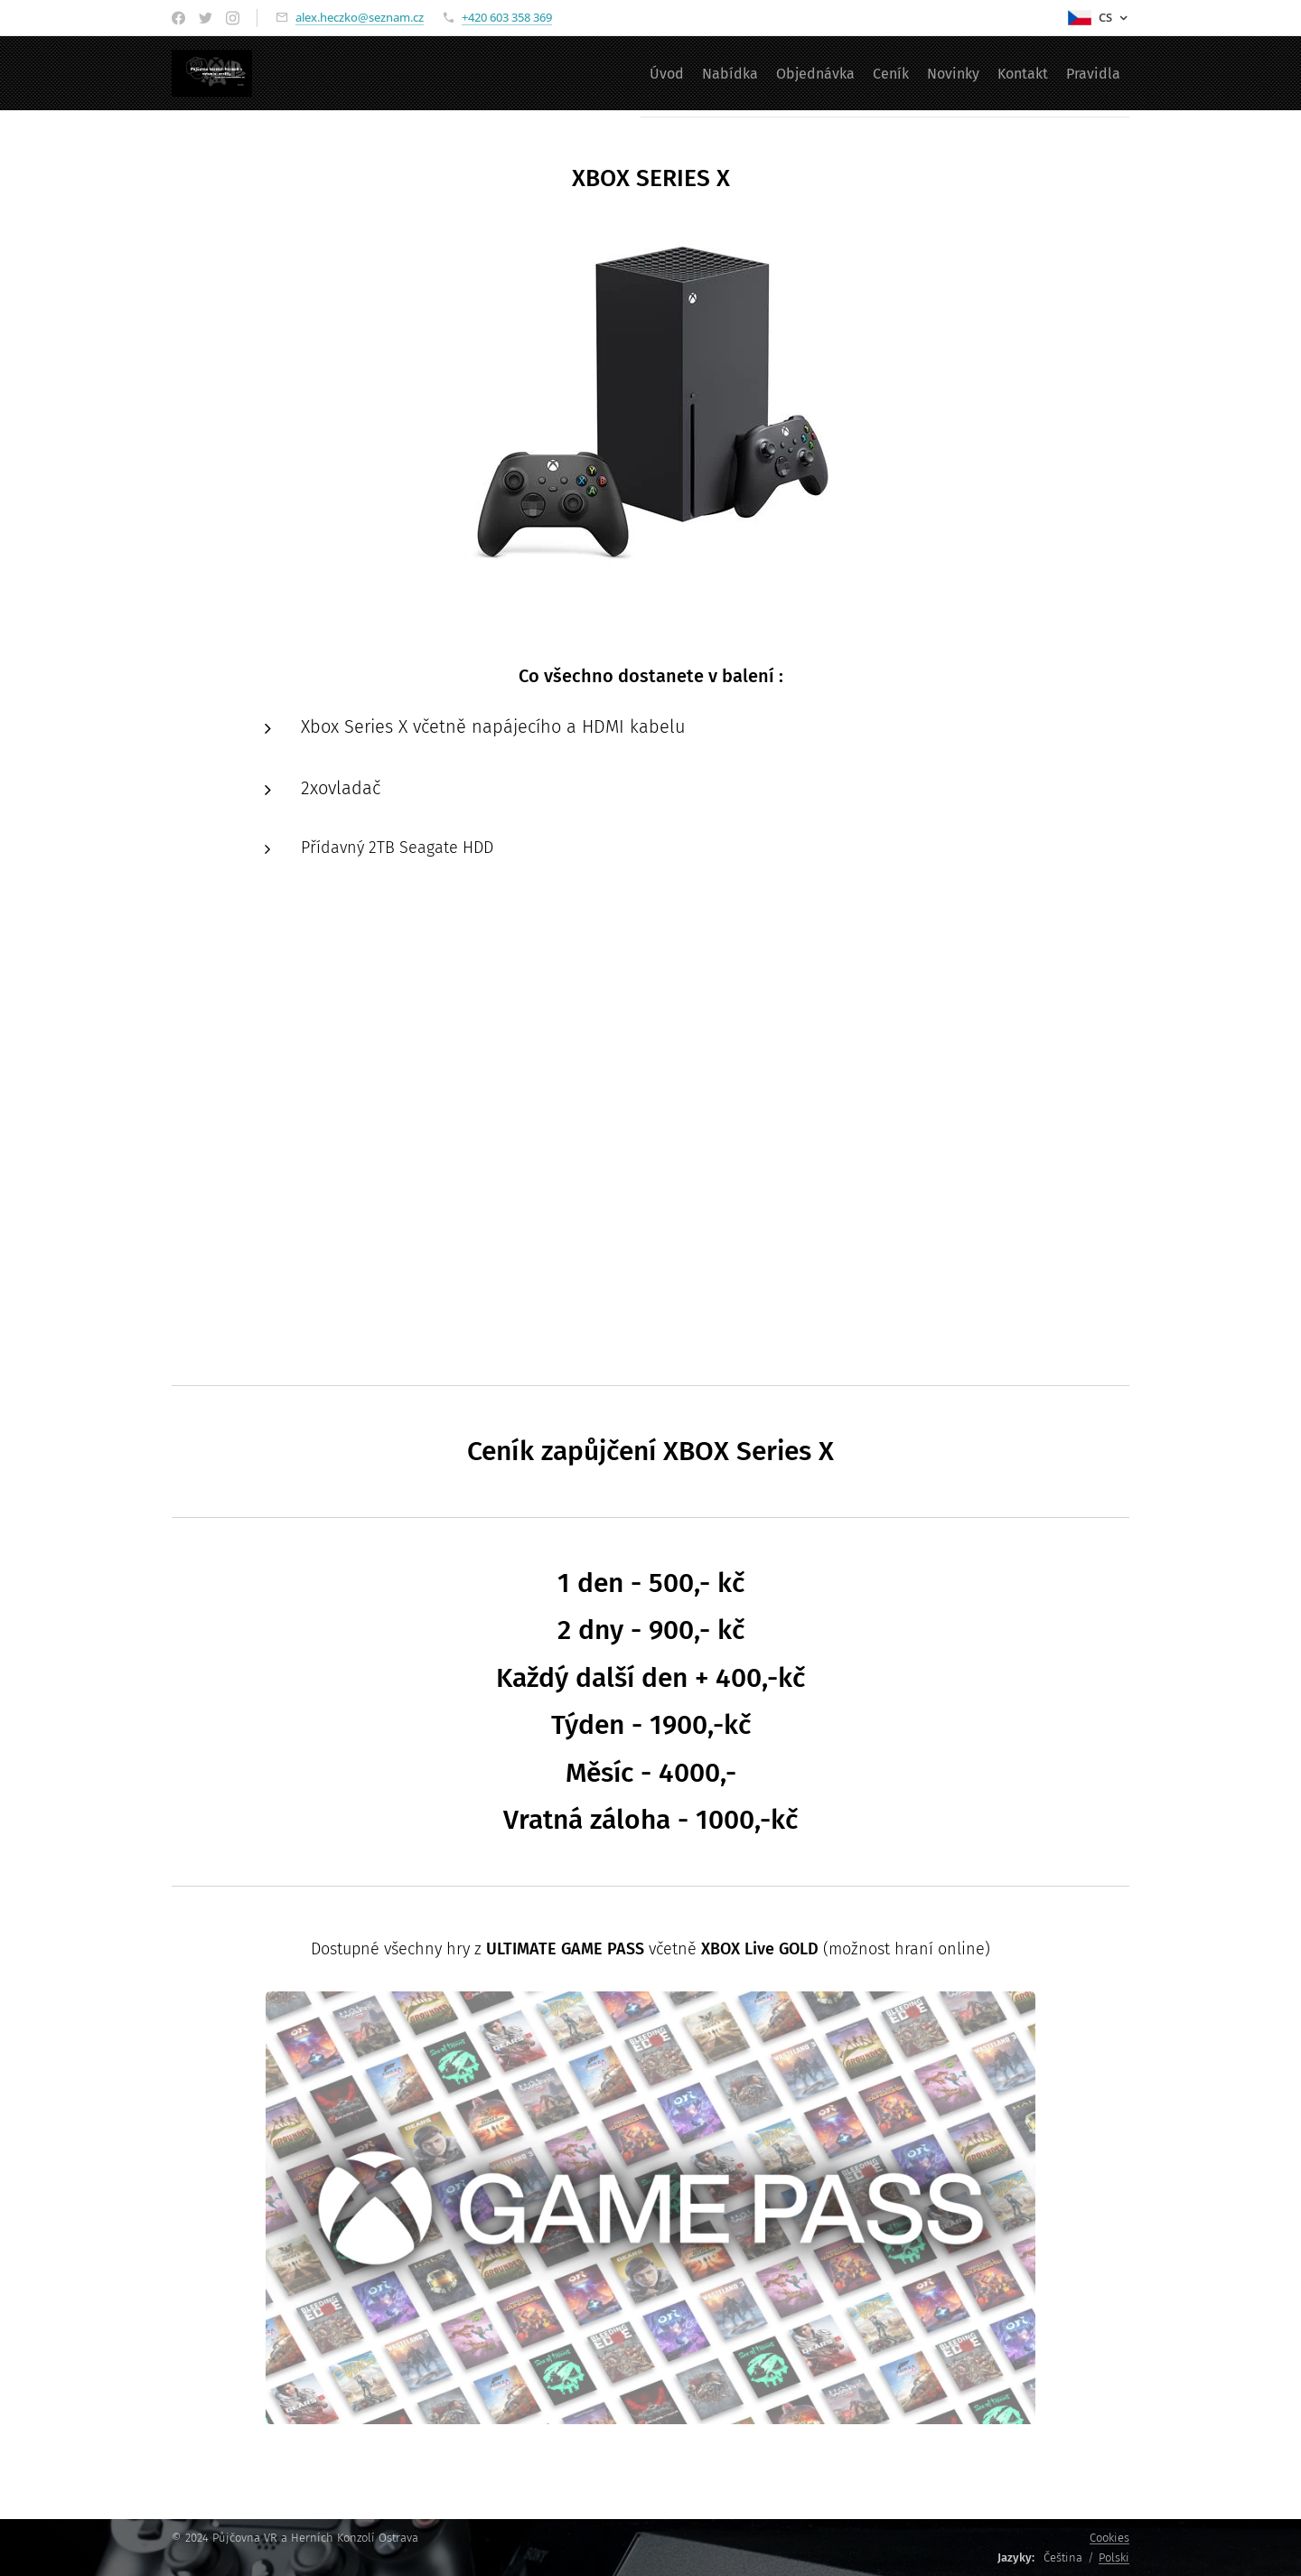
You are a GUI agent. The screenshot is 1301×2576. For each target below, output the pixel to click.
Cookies (1109, 2537)
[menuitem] (572, 73)
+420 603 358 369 (507, 17)
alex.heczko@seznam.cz (359, 17)
